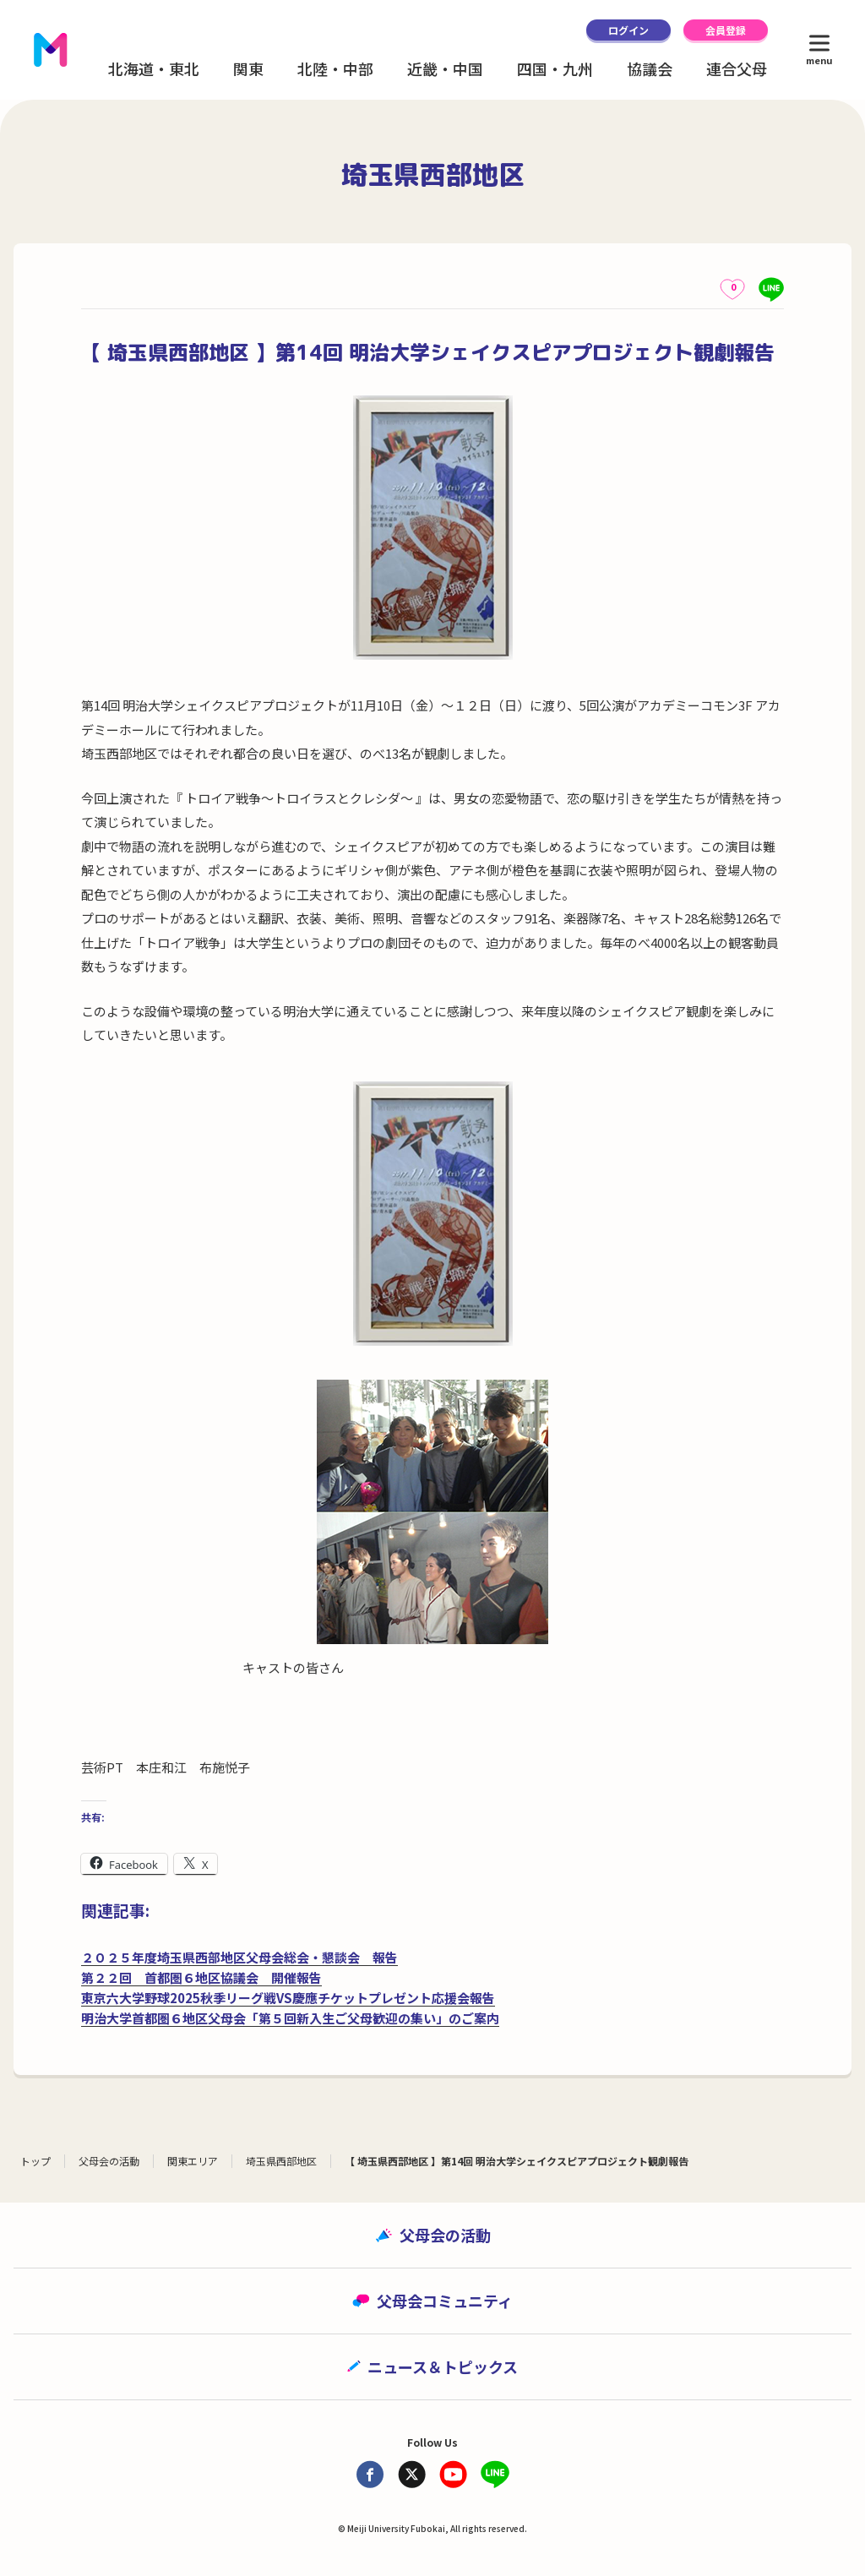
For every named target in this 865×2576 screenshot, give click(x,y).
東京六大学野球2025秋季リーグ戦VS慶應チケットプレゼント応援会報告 (288, 1998)
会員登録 (725, 30)
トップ (35, 2161)
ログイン (628, 30)
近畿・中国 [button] (445, 68)
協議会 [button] (649, 68)
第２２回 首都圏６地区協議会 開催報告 (201, 1977)
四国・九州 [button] (555, 68)
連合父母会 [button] (744, 68)
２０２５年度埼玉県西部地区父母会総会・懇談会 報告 (239, 1957)
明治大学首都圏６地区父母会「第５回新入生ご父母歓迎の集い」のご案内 (290, 2018)
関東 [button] (248, 68)
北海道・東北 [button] (153, 68)
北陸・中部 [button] (335, 68)
